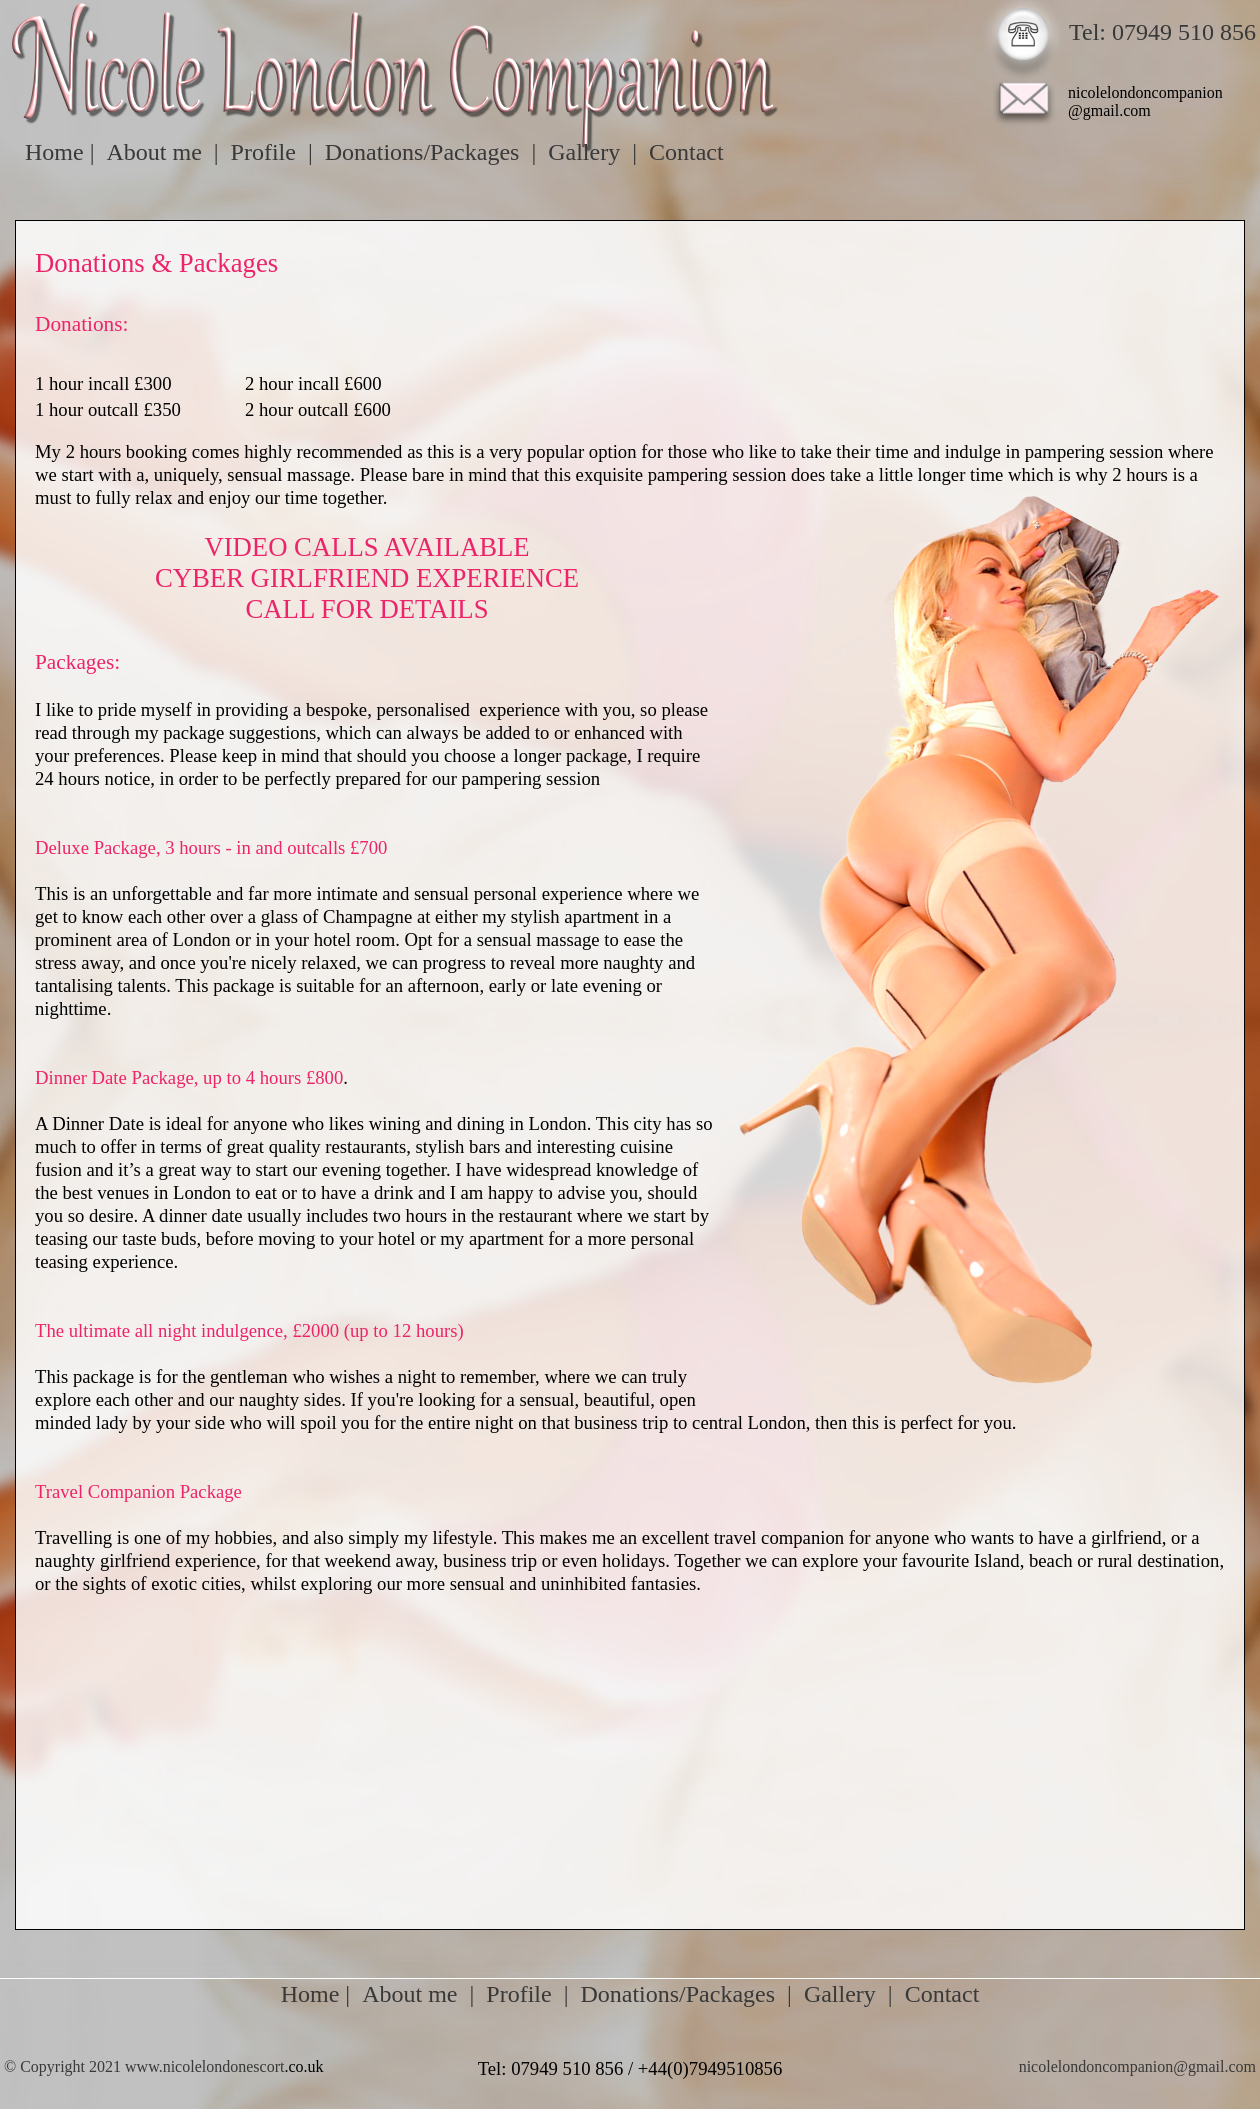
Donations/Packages (677, 1994)
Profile (518, 1994)
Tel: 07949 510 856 (1162, 32)
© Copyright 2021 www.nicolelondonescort (144, 2066)
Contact (942, 1994)
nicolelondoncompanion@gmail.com (1137, 2066)
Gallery (840, 1994)
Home (310, 1994)
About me (409, 1994)
